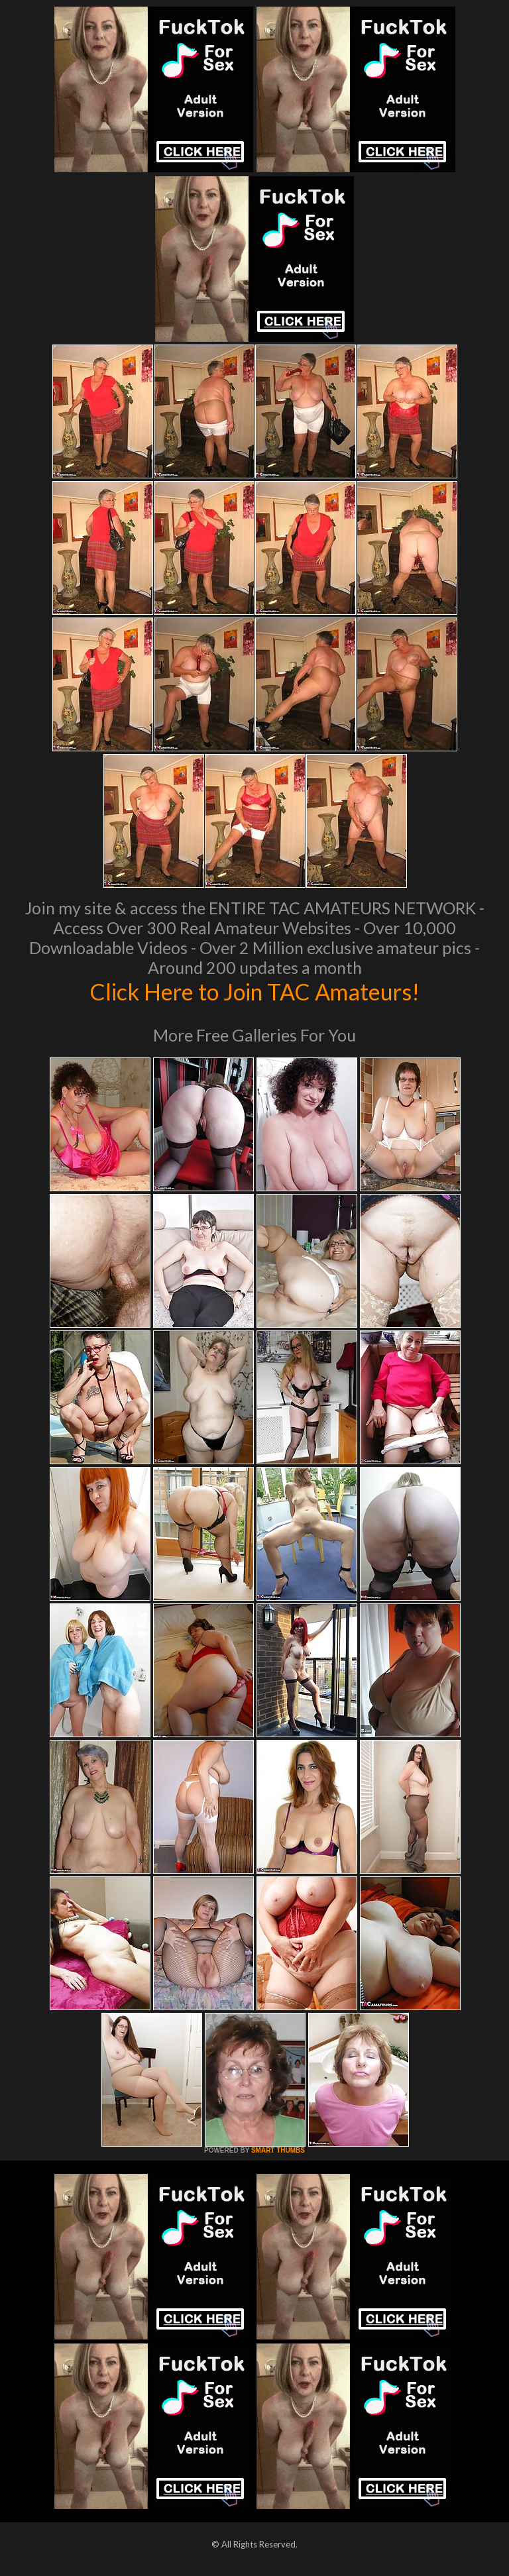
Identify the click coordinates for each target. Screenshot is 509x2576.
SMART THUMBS (278, 2150)
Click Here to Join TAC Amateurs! (255, 991)
